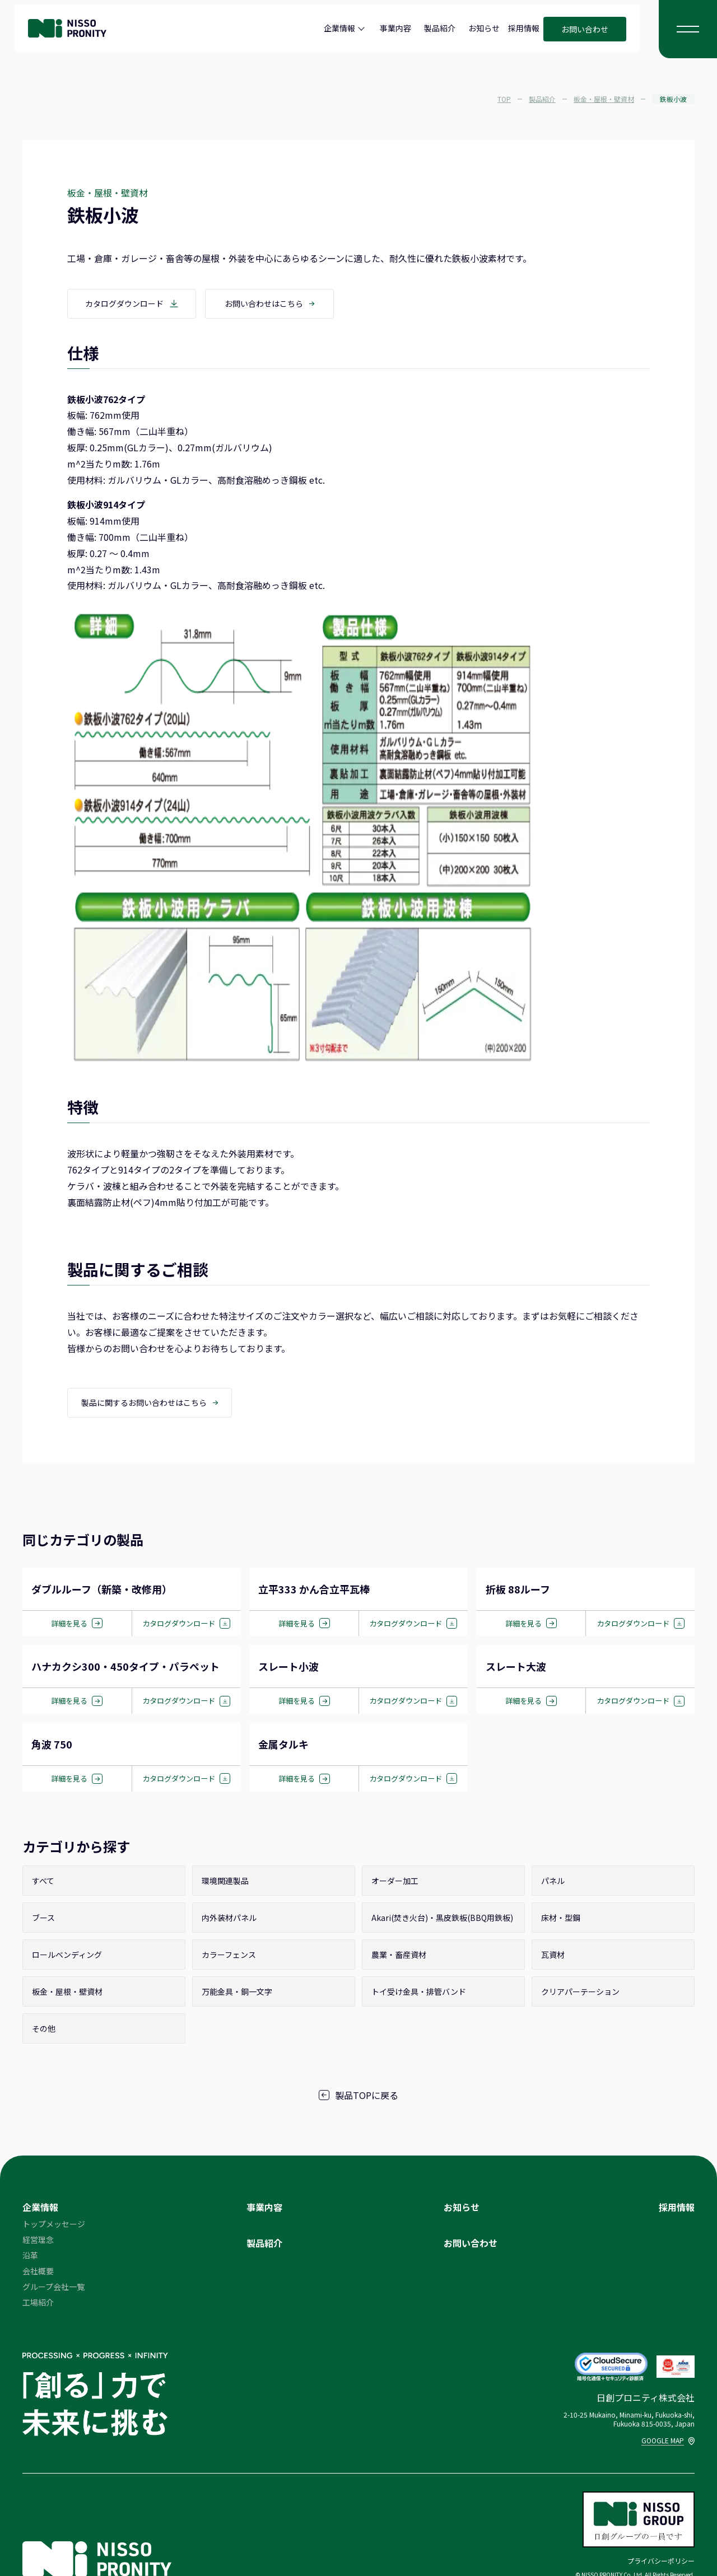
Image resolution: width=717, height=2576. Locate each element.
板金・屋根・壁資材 (67, 1993)
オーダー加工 (394, 1882)
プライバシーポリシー (661, 2562)
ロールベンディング (67, 1956)
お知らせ (484, 28)
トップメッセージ (53, 2226)
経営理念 (38, 2241)
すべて (43, 1882)
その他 (43, 2030)
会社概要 (38, 2273)
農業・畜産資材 (398, 1956)
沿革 (30, 2257)
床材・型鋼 (560, 1919)
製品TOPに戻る (358, 2097)
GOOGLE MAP (668, 2442)
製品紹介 (439, 28)
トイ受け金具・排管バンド (418, 1993)
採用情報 (523, 28)
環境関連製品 (225, 1882)
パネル (553, 1882)
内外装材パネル (229, 1919)
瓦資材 (553, 1956)
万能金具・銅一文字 (237, 1993)
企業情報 (339, 28)
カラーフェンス (229, 1956)
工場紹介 (38, 2304)
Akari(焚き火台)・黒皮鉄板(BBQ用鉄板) (442, 1919)
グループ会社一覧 (53, 2288)
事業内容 (395, 28)
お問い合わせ (584, 29)
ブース (43, 1919)
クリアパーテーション (580, 1993)
